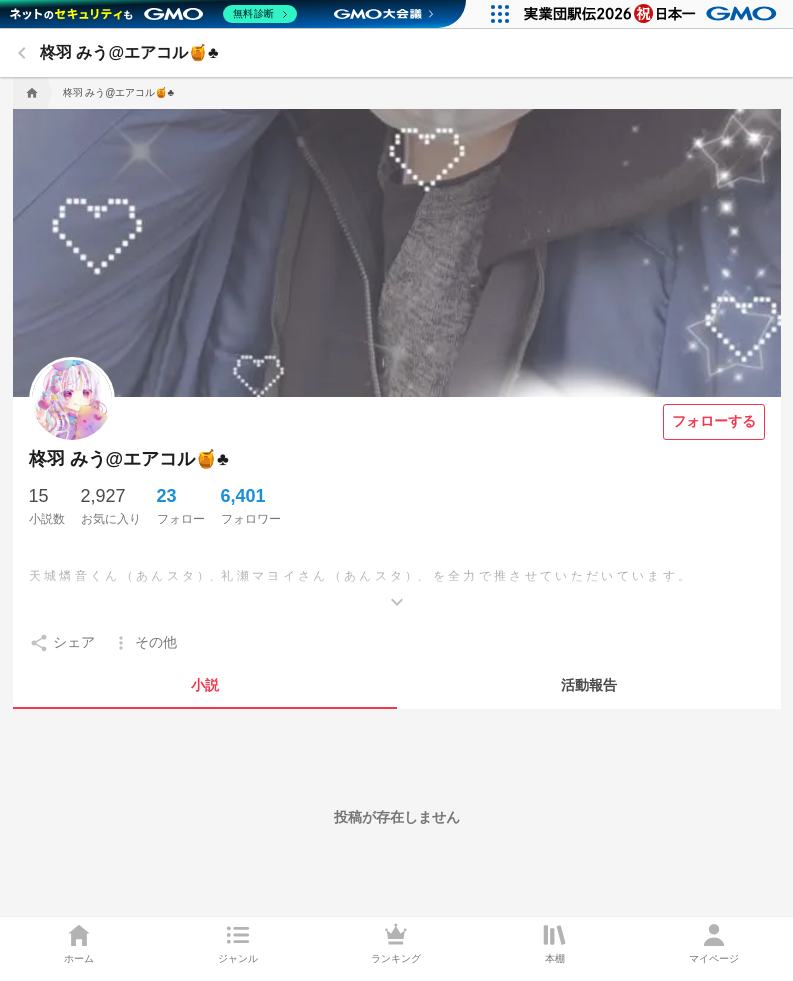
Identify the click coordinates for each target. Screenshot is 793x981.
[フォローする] (714, 422)
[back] (22, 53)
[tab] (205, 685)
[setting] (62, 643)
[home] (30, 93)
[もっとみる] (397, 587)
